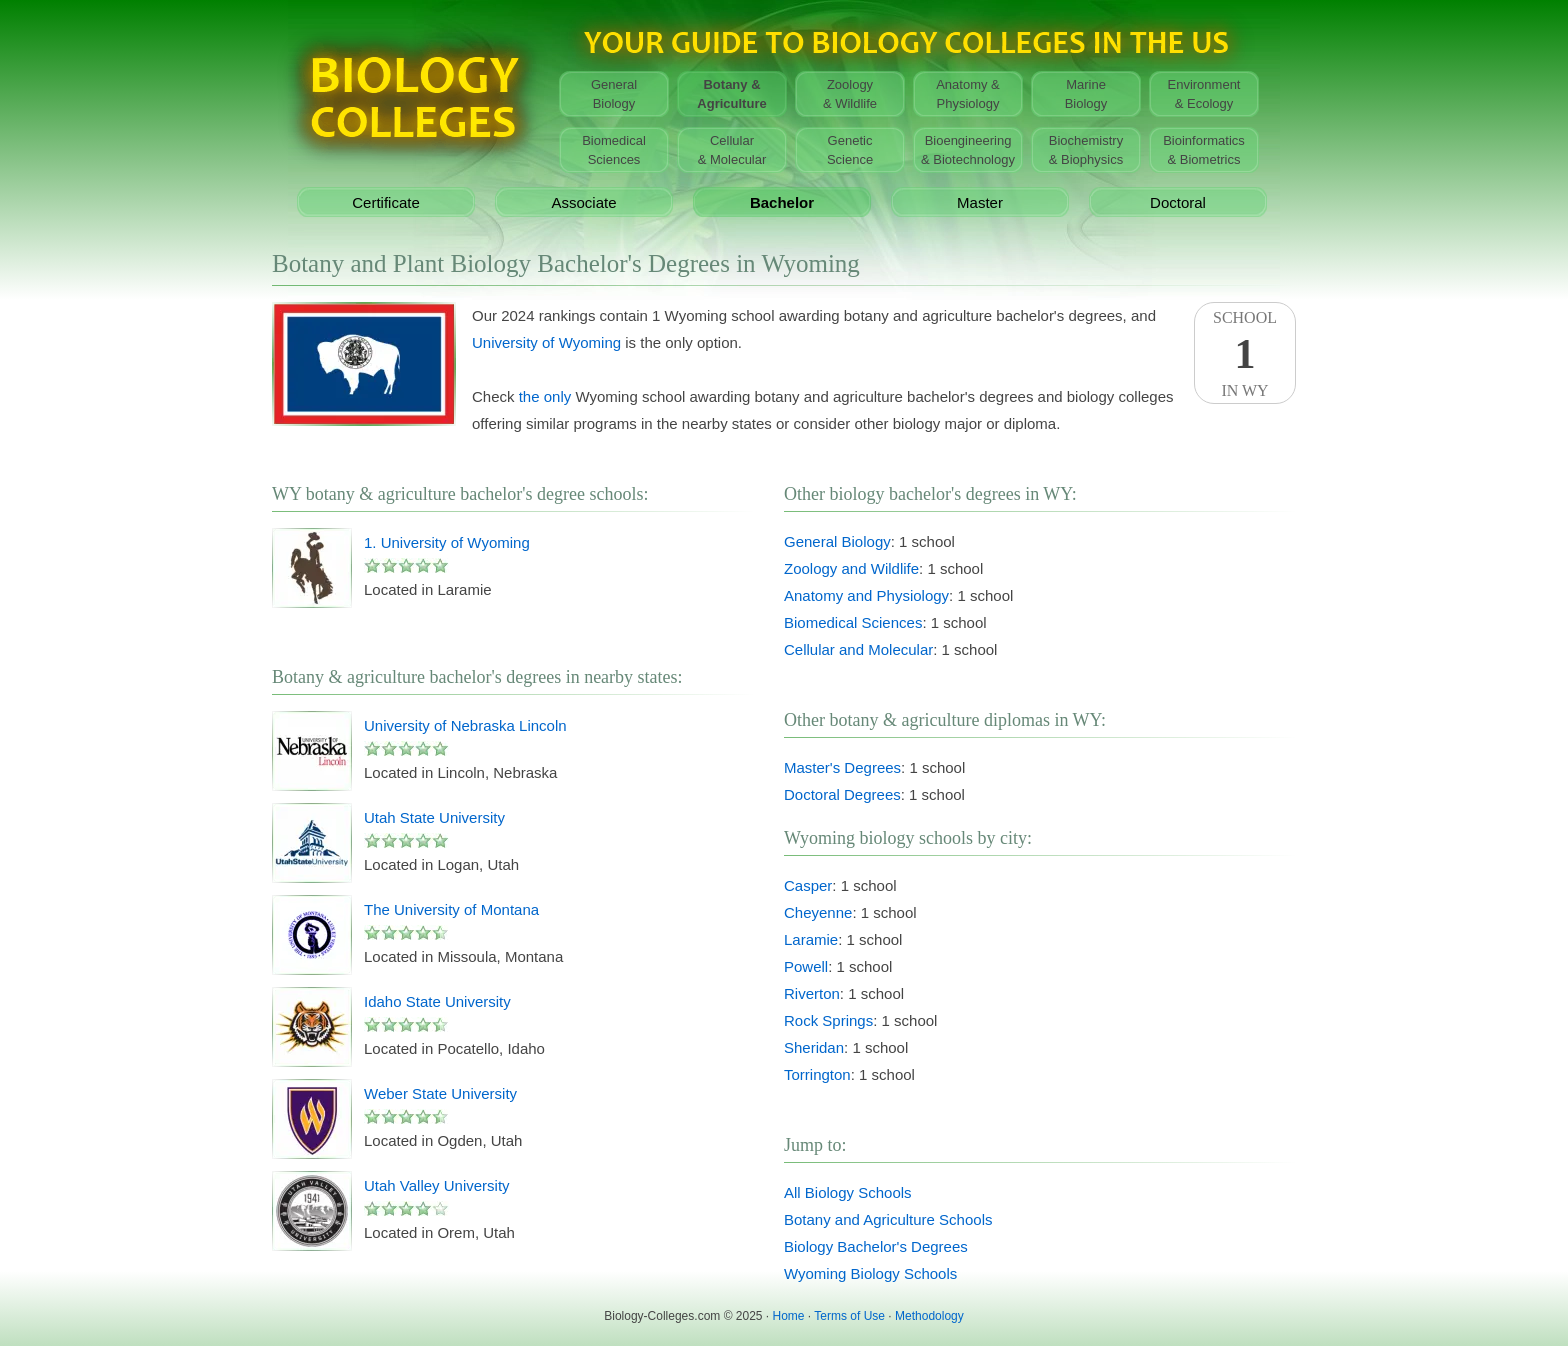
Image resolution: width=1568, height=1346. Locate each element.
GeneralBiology (614, 94)
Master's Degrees (842, 767)
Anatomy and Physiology (866, 595)
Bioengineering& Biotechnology (968, 150)
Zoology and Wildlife (851, 568)
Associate (583, 202)
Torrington (817, 1074)
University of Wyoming (546, 342)
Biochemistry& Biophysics (1086, 150)
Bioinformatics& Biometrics (1204, 150)
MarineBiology (1086, 94)
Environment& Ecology (1204, 94)
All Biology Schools (848, 1192)
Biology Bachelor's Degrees (876, 1246)
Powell (806, 966)
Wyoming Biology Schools (870, 1273)
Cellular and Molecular (858, 649)
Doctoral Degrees (842, 794)
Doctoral (1178, 202)
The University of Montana (451, 909)
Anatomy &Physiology (968, 94)
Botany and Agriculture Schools (888, 1219)
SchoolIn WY (1245, 354)
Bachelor (782, 202)
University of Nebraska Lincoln (465, 725)
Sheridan (814, 1047)
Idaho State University (437, 1001)
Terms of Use (849, 1316)
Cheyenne (818, 912)
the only (545, 396)
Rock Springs (828, 1020)
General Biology (837, 541)
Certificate (386, 202)
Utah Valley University (437, 1185)
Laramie (811, 939)
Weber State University (440, 1093)
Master (980, 202)
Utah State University (434, 817)
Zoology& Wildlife (850, 94)
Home (789, 1316)
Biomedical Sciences (853, 622)
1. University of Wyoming (447, 542)
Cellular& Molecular (732, 150)
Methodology (929, 1316)
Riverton (812, 993)
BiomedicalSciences (614, 150)
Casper (808, 885)
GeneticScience (850, 150)
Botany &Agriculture (731, 94)
